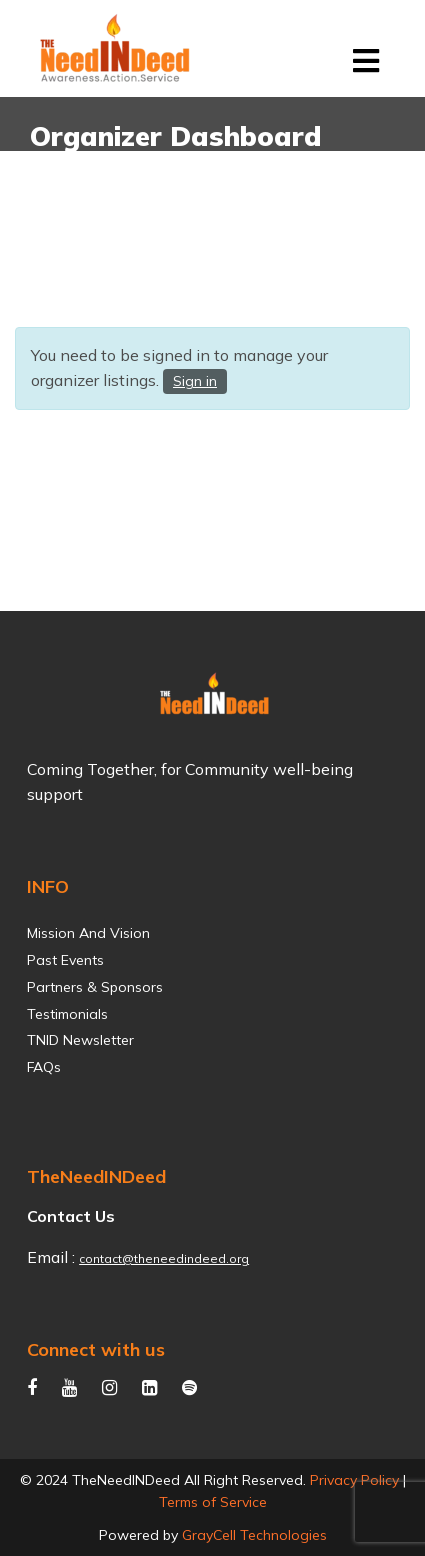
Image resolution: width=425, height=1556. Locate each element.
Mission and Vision (88, 933)
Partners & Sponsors (95, 987)
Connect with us (96, 1349)
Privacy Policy (354, 1480)
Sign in (195, 381)
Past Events (65, 960)
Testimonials (67, 1014)
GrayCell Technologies (254, 1535)
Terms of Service (213, 1502)
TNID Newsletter (80, 1040)
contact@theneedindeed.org (164, 1258)
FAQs (44, 1067)
